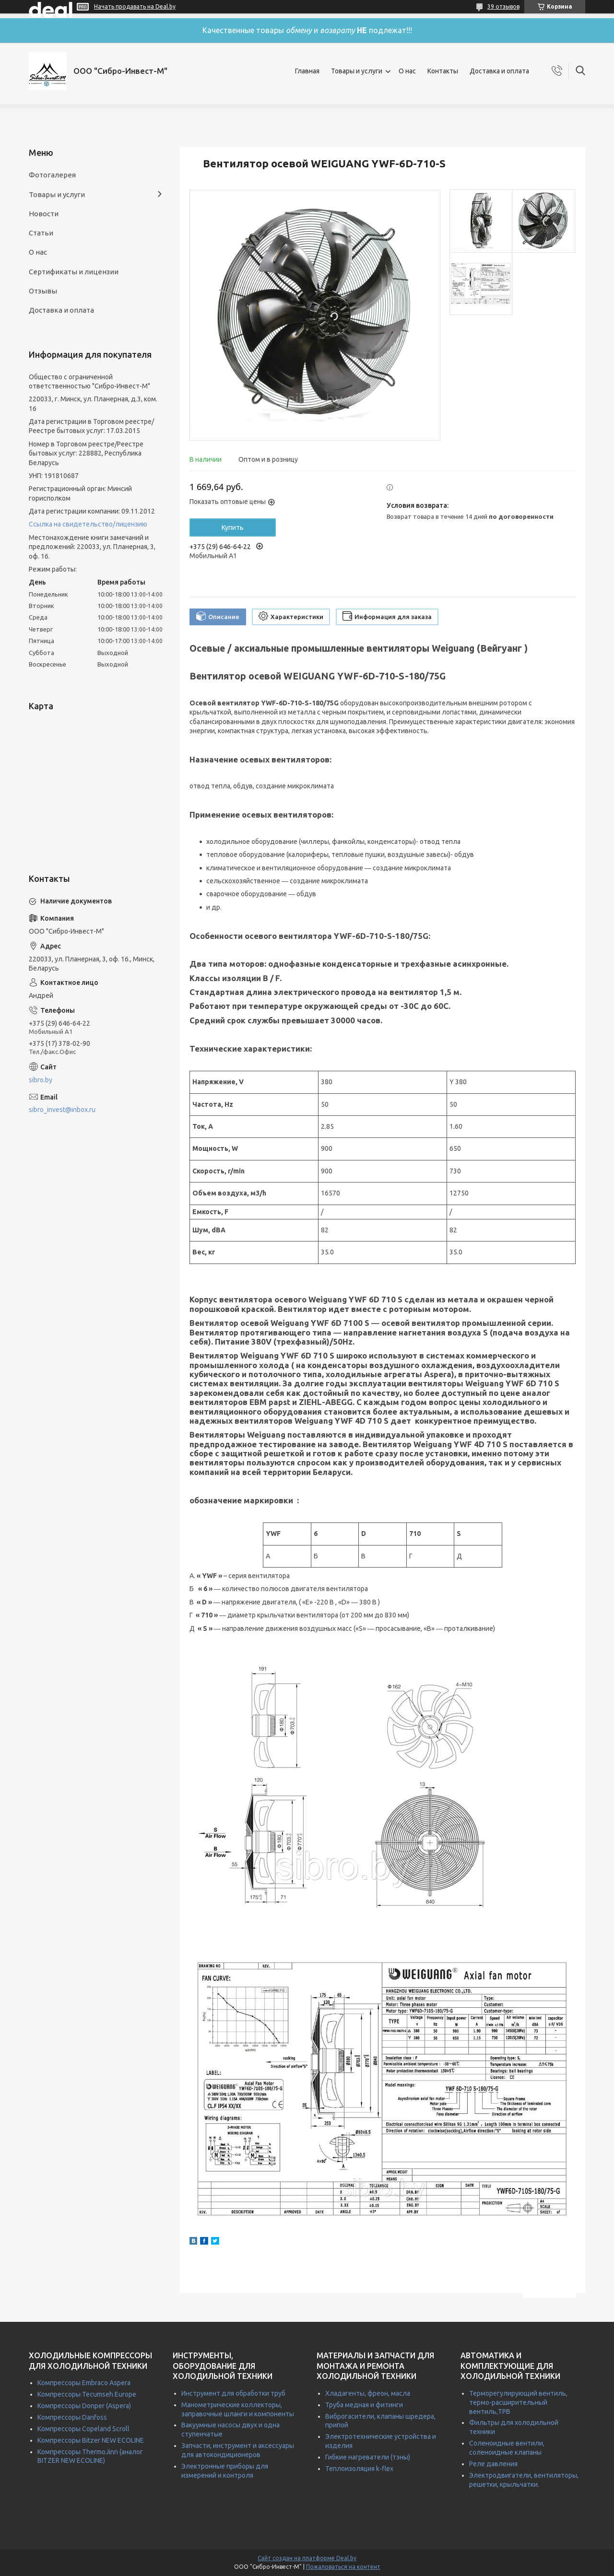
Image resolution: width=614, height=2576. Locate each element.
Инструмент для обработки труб (233, 2393)
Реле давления (493, 2464)
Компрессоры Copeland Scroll (83, 2429)
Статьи (41, 233)
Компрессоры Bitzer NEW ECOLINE (90, 2440)
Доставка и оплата (499, 71)
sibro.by (40, 1080)
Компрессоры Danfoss (72, 2417)
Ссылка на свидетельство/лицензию (88, 524)
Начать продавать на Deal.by (135, 6)
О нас (407, 71)
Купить (233, 527)
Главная (307, 71)
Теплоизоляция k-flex (359, 2468)
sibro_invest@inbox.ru (62, 1109)
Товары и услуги (356, 71)
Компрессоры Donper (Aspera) (84, 2406)
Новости (44, 214)
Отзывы (43, 291)
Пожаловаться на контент (343, 2567)
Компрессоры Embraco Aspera (83, 2383)
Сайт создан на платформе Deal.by (307, 2558)
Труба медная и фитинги (364, 2405)
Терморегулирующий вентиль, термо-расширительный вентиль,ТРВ (518, 2402)
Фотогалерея (52, 175)
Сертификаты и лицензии (73, 272)
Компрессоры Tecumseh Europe (86, 2394)
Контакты (442, 71)
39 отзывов (503, 6)
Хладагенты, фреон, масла (367, 2393)
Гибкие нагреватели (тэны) (367, 2457)
